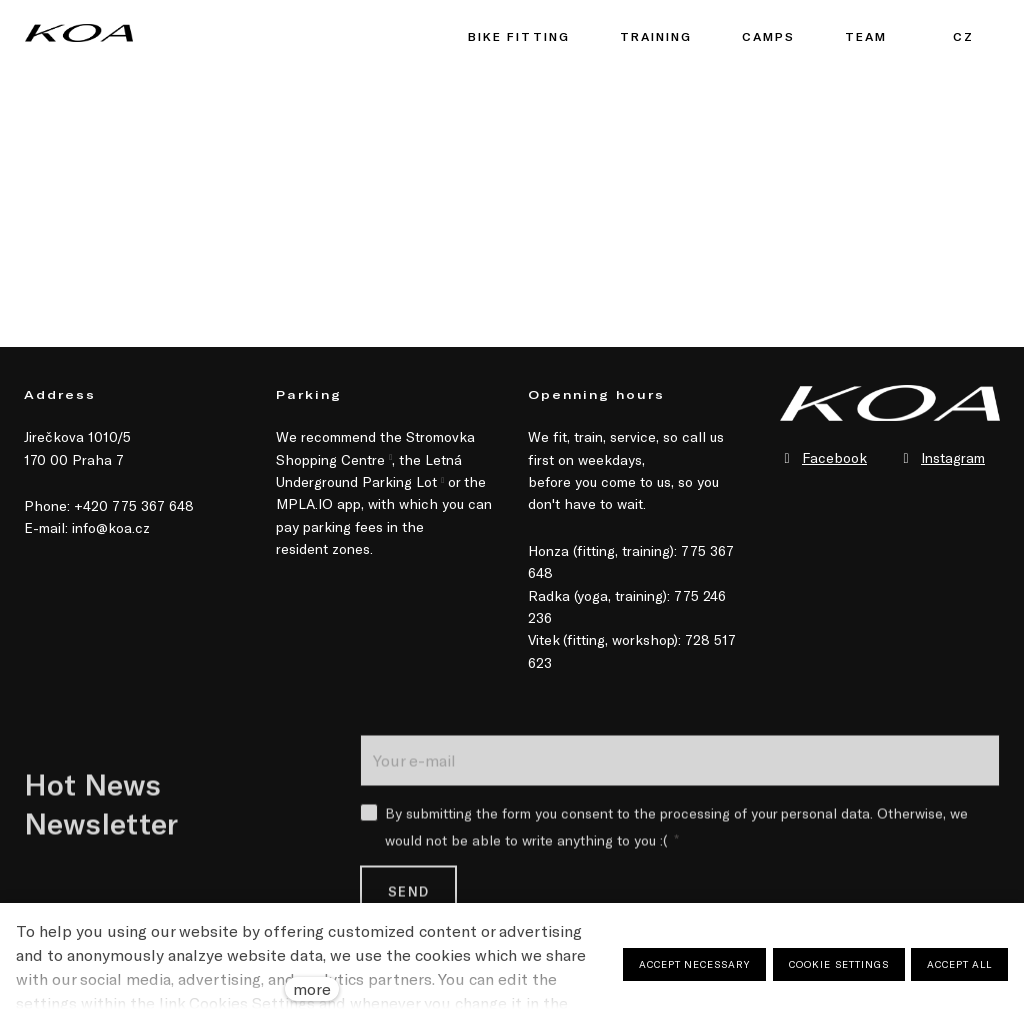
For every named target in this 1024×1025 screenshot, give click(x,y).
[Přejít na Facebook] (823, 458)
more (312, 988)
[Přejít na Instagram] (942, 458)
